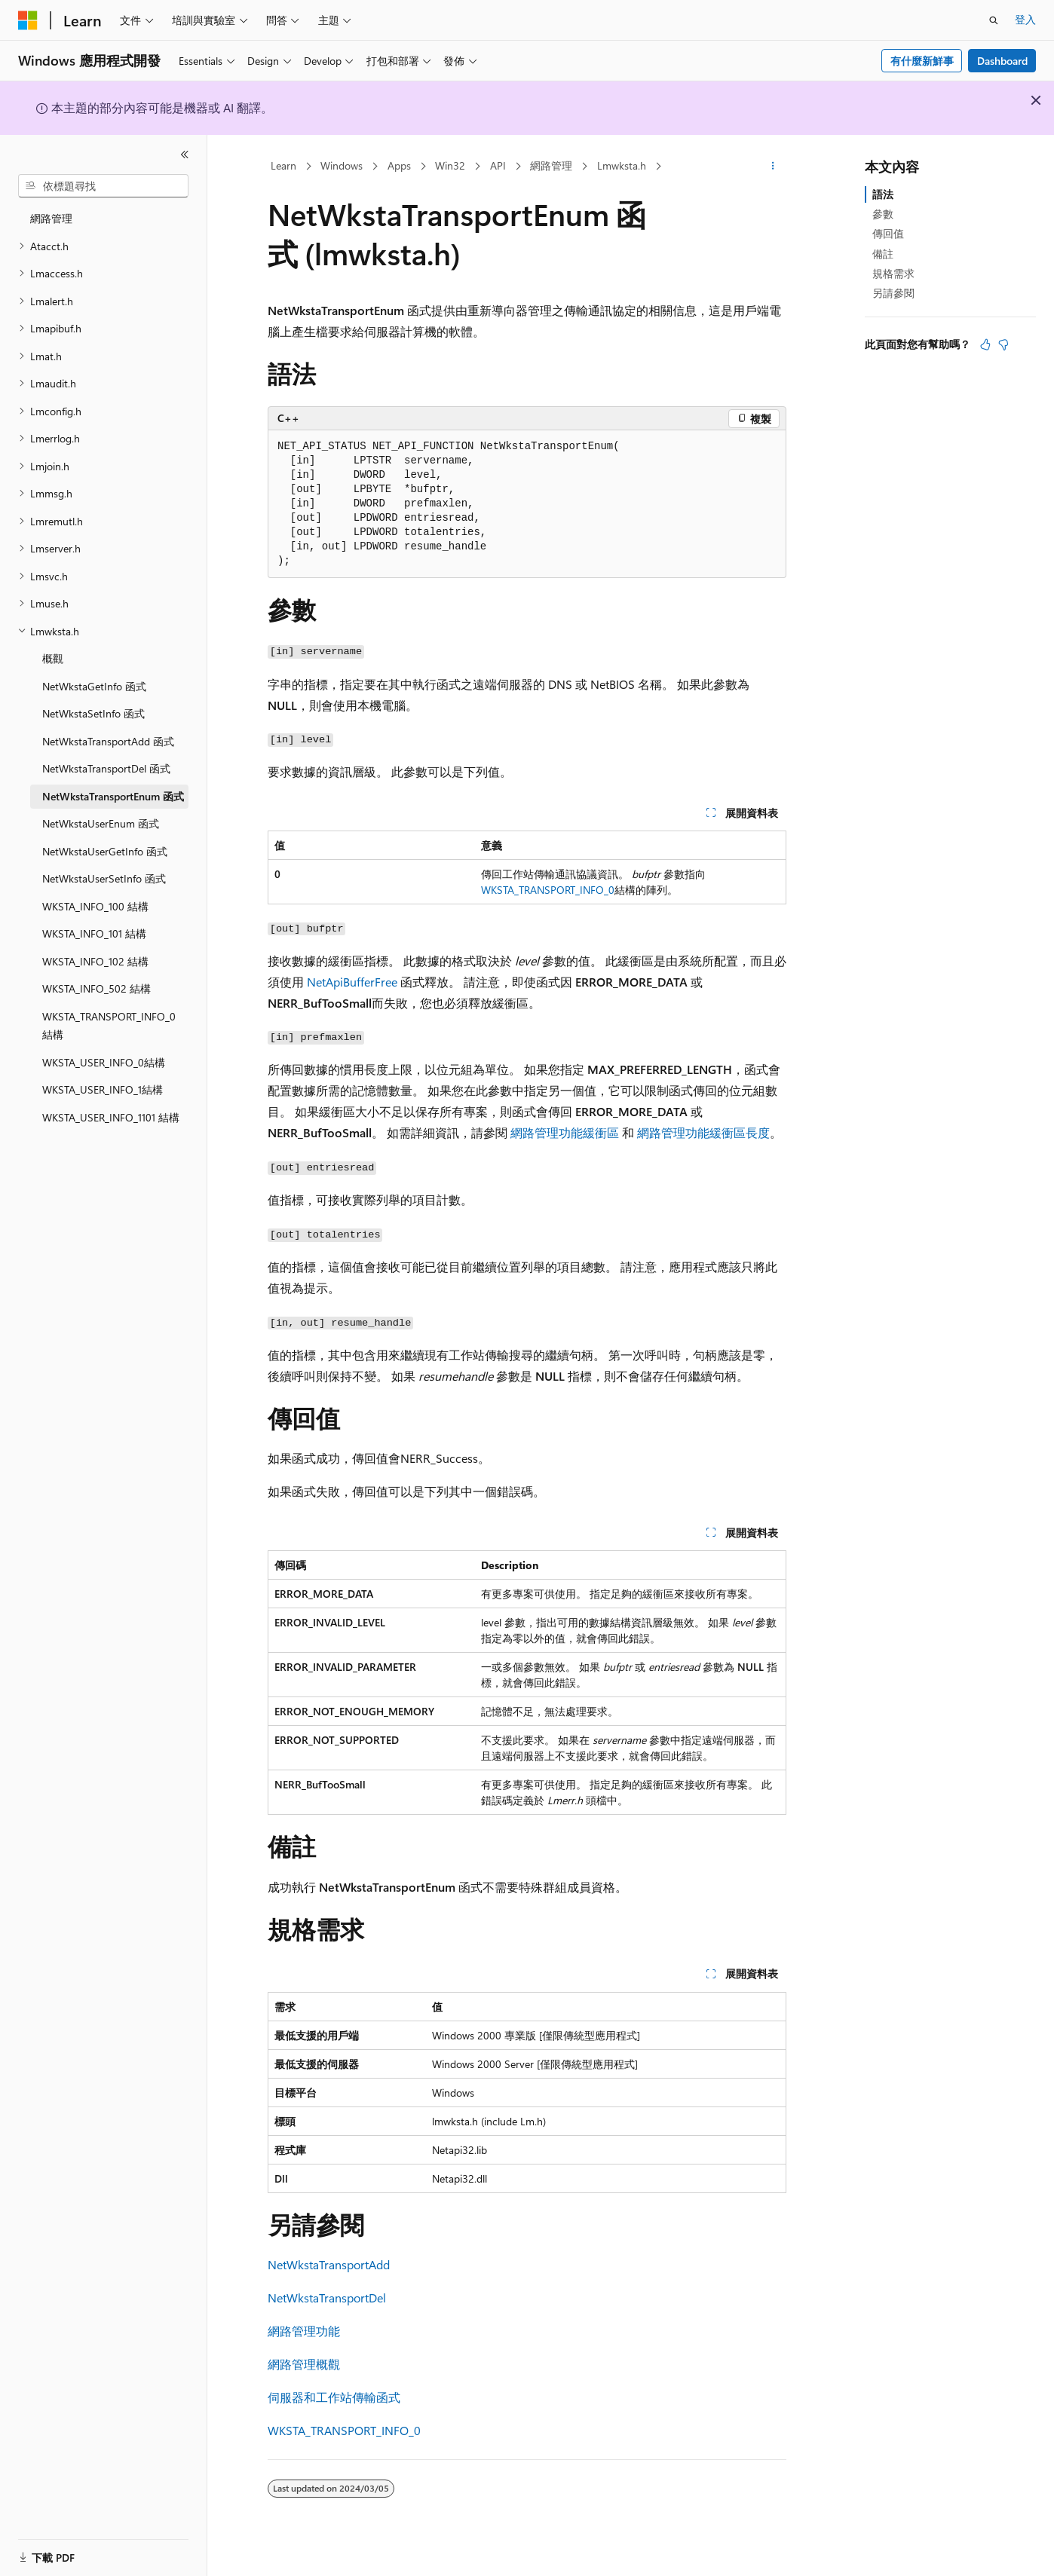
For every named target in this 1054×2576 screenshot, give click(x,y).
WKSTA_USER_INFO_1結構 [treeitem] (102, 1089)
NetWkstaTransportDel (327, 2297)
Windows (341, 165)
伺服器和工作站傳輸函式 (334, 2397)
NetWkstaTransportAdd (329, 2264)
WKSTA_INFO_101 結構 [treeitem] (94, 933)
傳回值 (888, 233)
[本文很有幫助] (985, 344)
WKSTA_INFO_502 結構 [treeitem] (96, 988)
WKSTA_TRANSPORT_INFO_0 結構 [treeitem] (109, 1025)
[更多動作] (773, 166)
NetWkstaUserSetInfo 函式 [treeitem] (104, 878)
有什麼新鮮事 (922, 61)
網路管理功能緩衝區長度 (703, 1132)
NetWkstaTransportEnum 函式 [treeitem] (113, 796)
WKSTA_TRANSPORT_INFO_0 (547, 890)
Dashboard (1002, 61)
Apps (399, 165)
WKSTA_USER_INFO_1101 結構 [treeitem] (110, 1117)
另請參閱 (893, 293)
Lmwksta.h (621, 165)
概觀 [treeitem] (52, 658)
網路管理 (551, 165)
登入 (1025, 19)
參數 (882, 214)
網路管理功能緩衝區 (564, 1132)
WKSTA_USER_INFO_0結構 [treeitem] (103, 1062)
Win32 (450, 165)
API (498, 165)
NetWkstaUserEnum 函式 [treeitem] (100, 823)
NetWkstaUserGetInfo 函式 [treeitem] (104, 851)
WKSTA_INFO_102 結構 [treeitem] (95, 961)
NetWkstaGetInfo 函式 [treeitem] (94, 686)
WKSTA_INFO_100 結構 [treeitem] (95, 906)
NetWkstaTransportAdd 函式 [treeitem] (108, 741)
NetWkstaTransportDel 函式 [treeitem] (106, 768)
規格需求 (893, 273)
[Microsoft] (28, 20)
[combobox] (103, 186)
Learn (283, 165)
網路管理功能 (304, 2331)
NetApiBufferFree (352, 982)
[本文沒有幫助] (1003, 344)
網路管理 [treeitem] (51, 218)
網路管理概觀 (304, 2364)
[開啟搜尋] (994, 20)
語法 (882, 194)
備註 (882, 253)
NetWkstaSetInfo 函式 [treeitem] (93, 713)
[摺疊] (185, 154)
